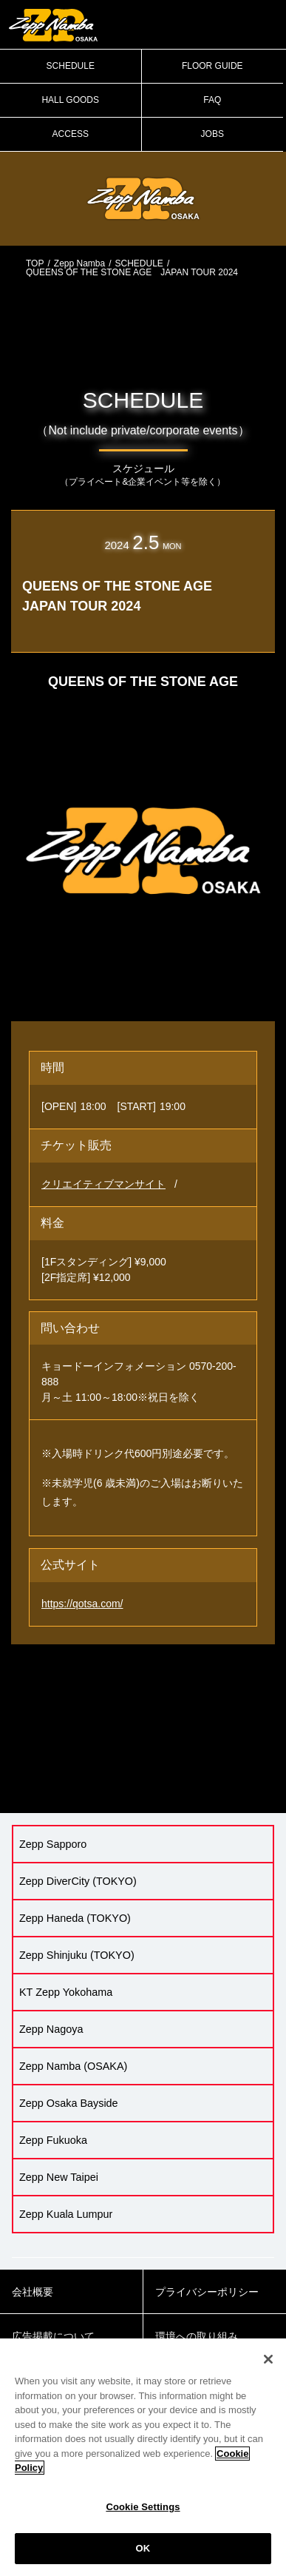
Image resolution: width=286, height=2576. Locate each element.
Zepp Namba (79, 263)
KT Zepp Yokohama (65, 1992)
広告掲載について (53, 2336)
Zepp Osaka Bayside (68, 2103)
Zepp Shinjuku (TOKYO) (77, 1955)
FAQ (212, 100)
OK (143, 2548)
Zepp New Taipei (58, 2177)
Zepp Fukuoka (53, 2140)
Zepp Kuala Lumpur (65, 2214)
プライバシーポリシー (207, 2292)
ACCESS (70, 134)
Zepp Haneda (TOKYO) (75, 1918)
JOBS (212, 134)
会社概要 (32, 2292)
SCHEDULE (71, 66)
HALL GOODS (70, 100)
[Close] (268, 2359)
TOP (35, 263)
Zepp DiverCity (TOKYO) (78, 1881)
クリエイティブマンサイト (103, 1184)
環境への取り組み (196, 2336)
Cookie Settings (143, 2506)
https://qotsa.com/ (82, 1604)
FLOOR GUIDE (212, 66)
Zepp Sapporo (52, 1844)
